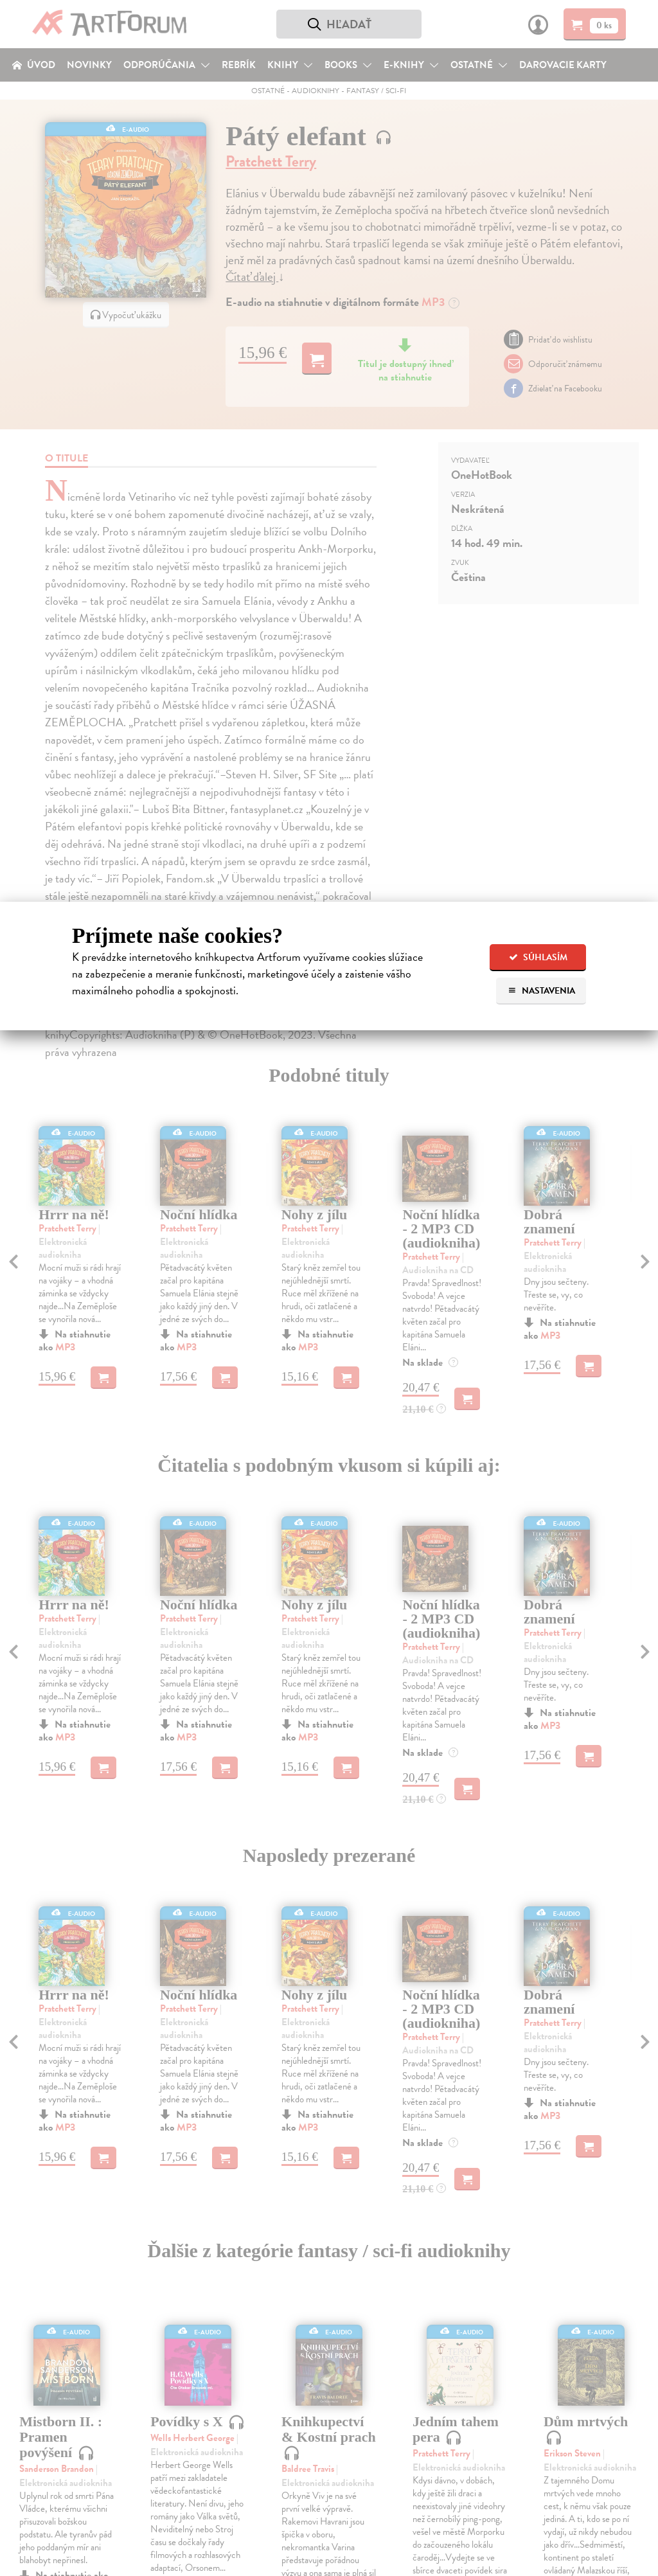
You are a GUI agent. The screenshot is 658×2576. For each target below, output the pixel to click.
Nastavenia (541, 990)
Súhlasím (538, 957)
